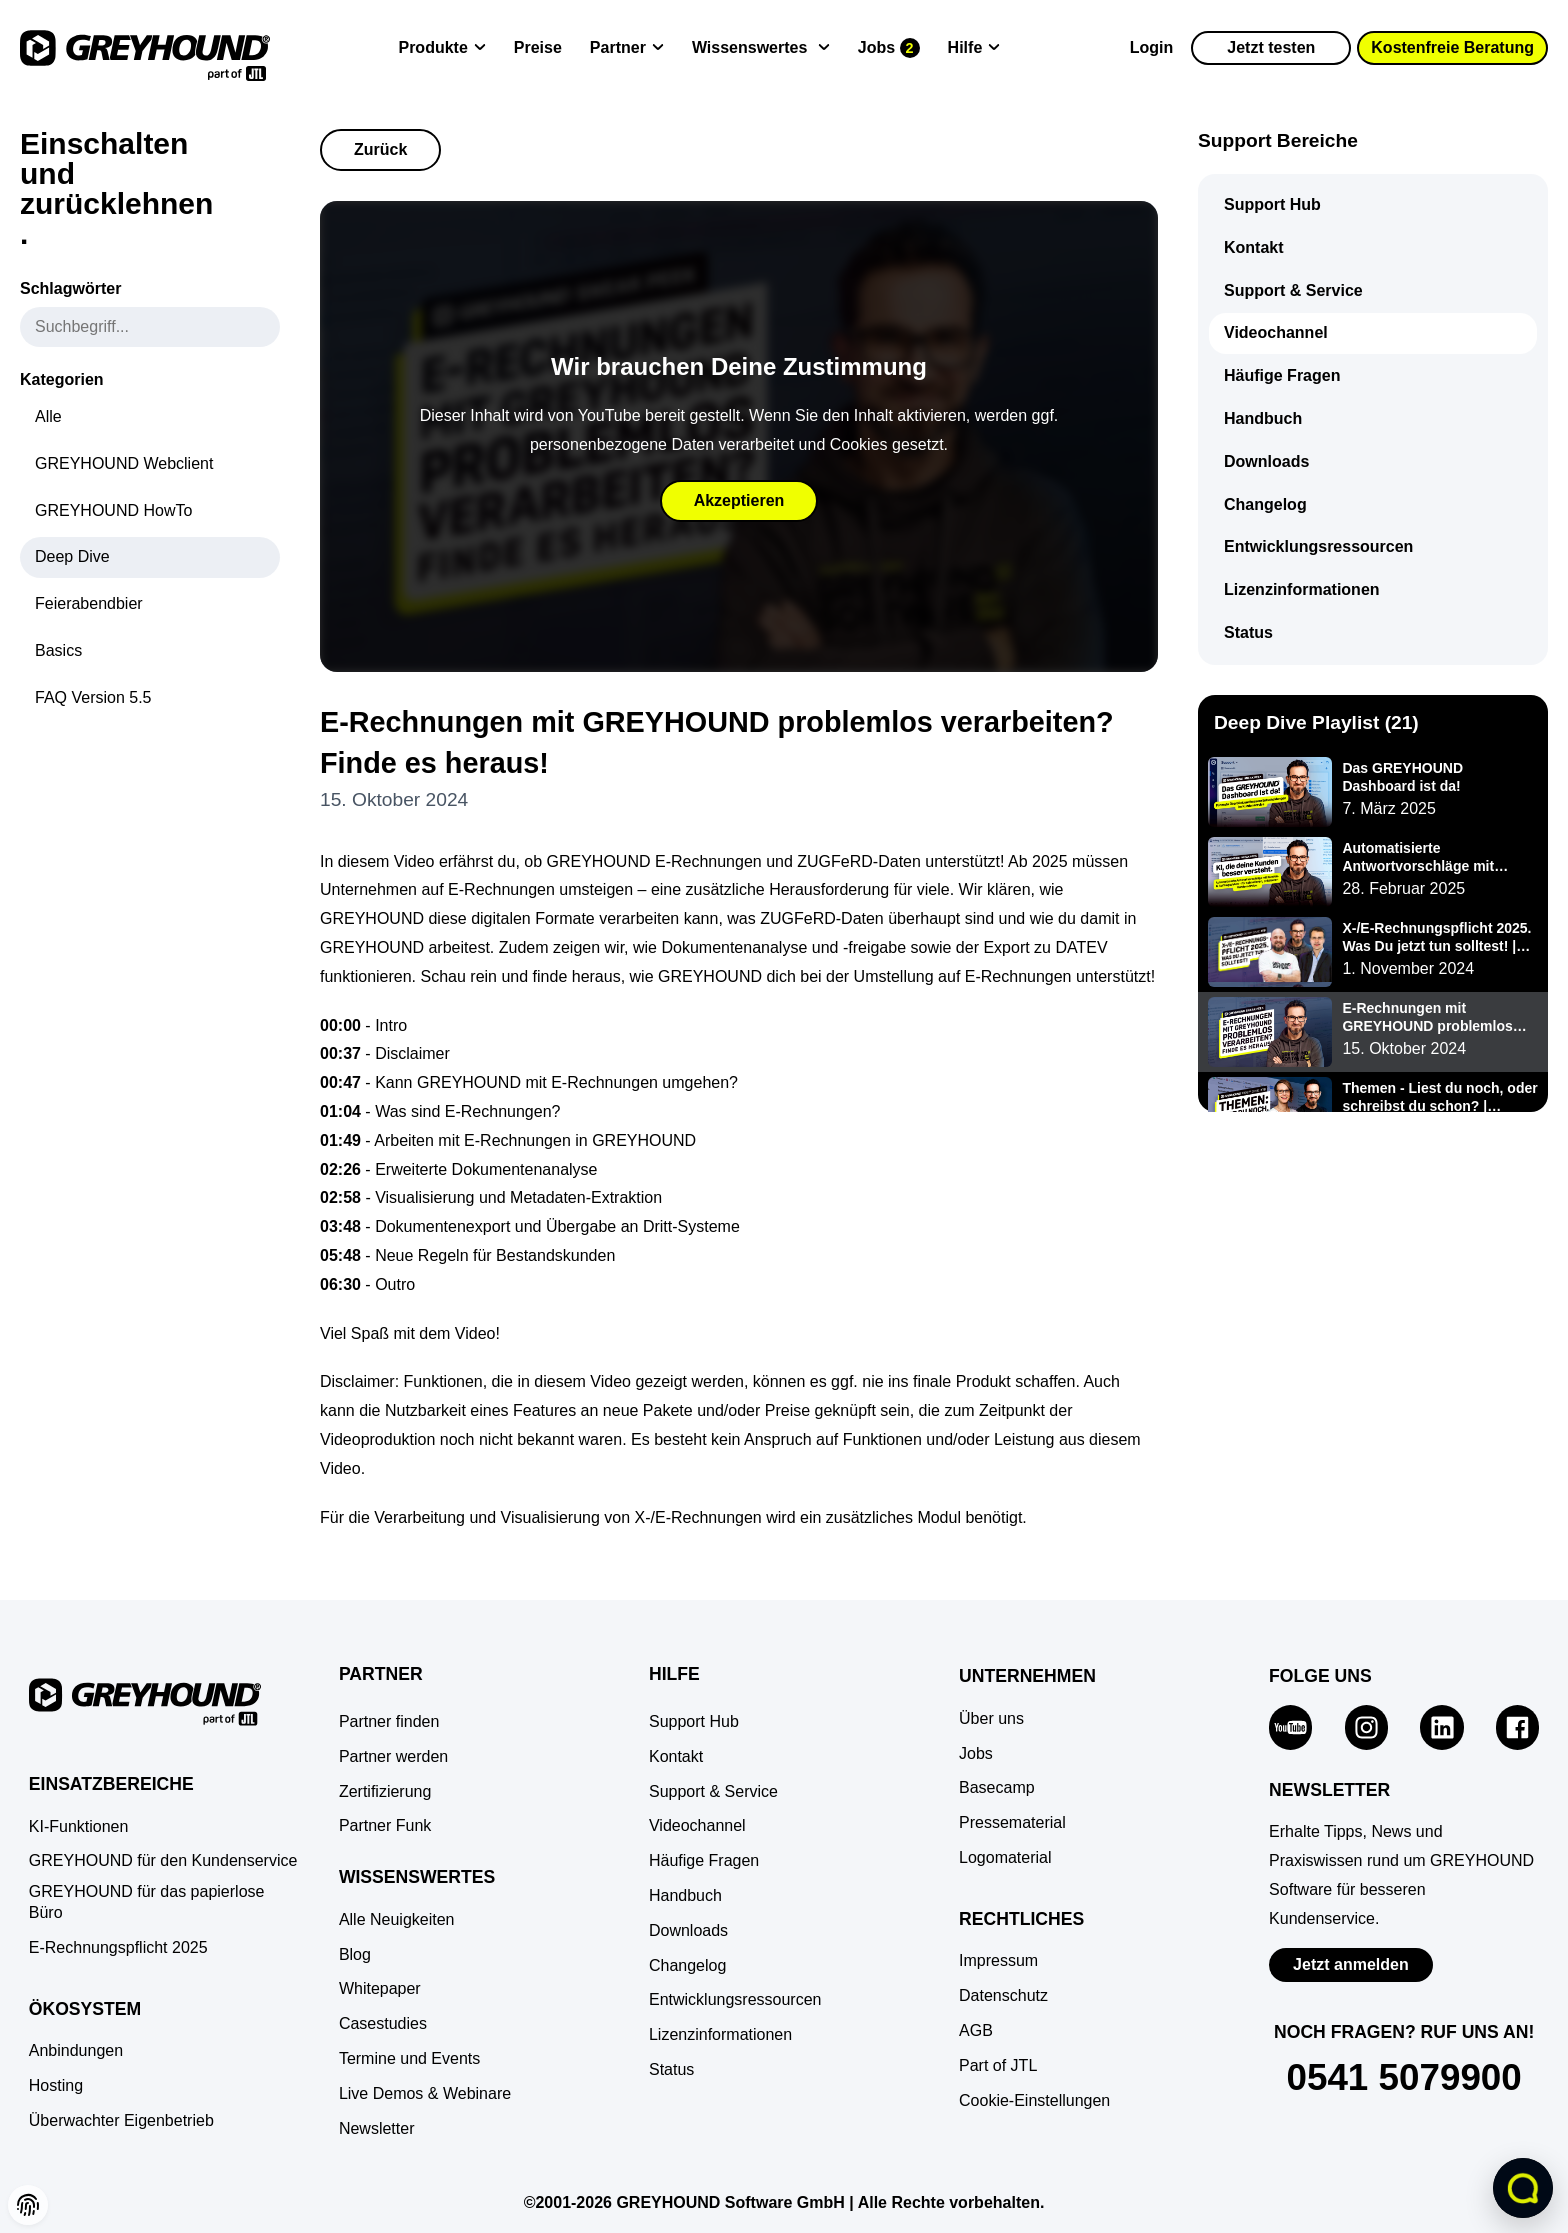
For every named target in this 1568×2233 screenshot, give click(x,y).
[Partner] (627, 48)
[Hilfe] (974, 48)
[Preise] (538, 48)
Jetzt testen (1271, 47)
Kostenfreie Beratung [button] (1452, 47)
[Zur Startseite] (145, 48)
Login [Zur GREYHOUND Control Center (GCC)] (1152, 47)
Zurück (380, 149)
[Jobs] (889, 48)
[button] (1034, 2101)
